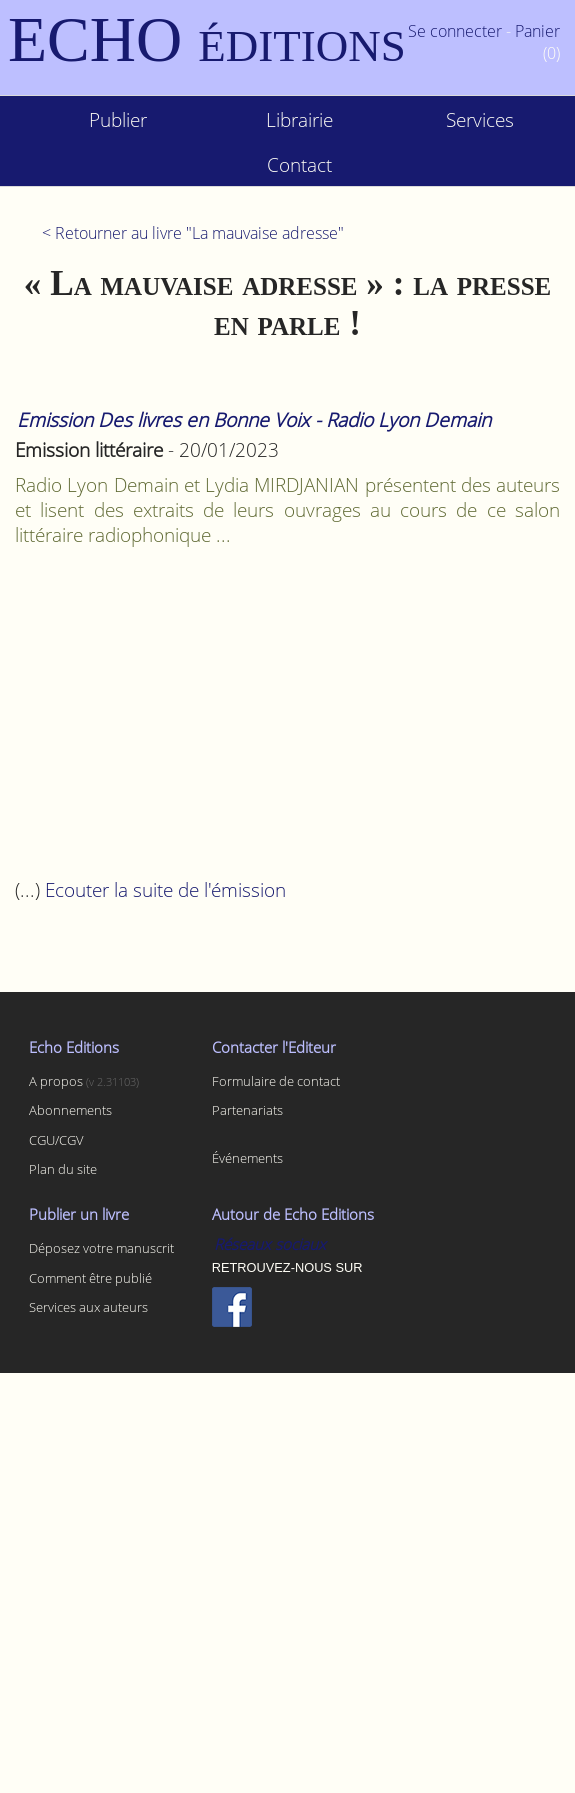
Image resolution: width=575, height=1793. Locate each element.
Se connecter (455, 31)
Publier (118, 119)
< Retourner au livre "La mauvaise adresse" (193, 233)
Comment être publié (90, 1278)
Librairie (299, 119)
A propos (57, 1081)
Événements (247, 1158)
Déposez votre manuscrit (101, 1248)
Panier (537, 31)
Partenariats (247, 1110)
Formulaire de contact (276, 1081)
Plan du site (63, 1169)
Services (480, 119)
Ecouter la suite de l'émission (165, 889)
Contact (299, 164)
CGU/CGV (56, 1140)
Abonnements (70, 1110)
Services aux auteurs (88, 1307)
